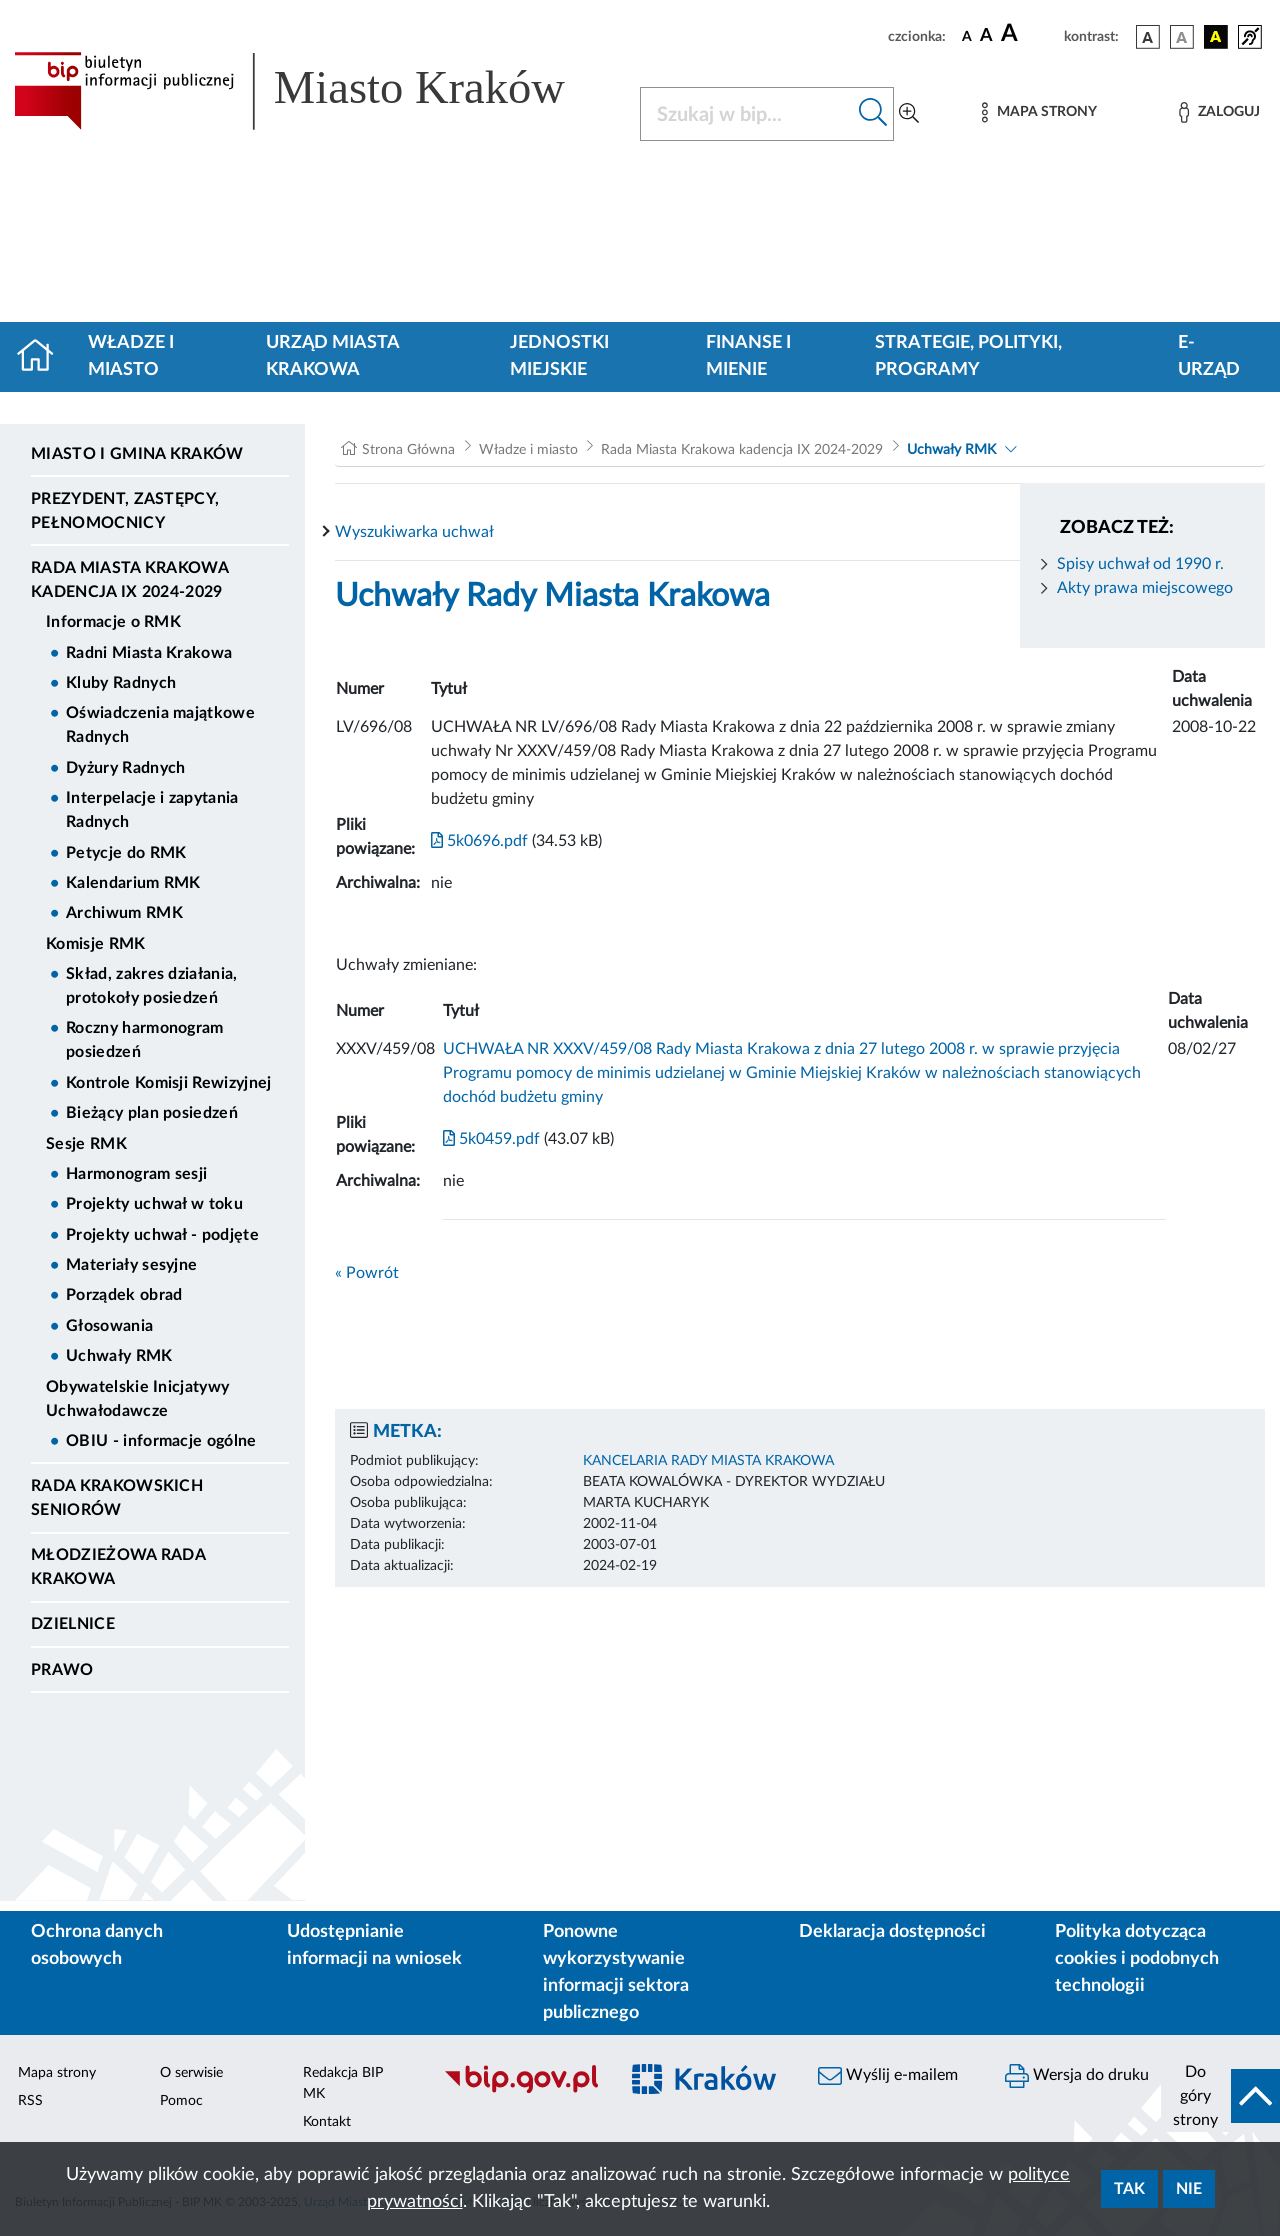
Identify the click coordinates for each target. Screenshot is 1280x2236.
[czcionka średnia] (986, 36)
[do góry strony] (1220, 2096)
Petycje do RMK (126, 853)
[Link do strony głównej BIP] (315, 91)
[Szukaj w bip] (873, 114)
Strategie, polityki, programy (968, 356)
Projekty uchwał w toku (154, 1204)
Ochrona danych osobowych (97, 1945)
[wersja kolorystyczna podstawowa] (1148, 37)
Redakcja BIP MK (343, 2083)
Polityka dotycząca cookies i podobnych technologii (1137, 1959)
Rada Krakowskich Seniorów (117, 1498)
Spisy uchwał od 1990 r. (1140, 564)
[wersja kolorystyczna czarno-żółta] (1216, 37)
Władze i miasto (131, 356)
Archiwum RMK (124, 913)
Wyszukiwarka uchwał (414, 532)
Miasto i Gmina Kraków (137, 454)
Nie (1189, 2189)
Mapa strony (57, 2073)
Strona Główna (408, 450)
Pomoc (181, 2101)
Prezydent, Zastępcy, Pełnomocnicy (125, 511)
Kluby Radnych (121, 683)
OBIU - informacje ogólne (161, 1441)
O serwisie (191, 2073)
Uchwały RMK (119, 1356)
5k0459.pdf (491, 1139)
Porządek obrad (124, 1295)
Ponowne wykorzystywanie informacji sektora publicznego (616, 1972)
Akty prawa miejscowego (1145, 588)
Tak (1129, 2189)
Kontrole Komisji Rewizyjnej (169, 1083)
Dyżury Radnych (125, 768)
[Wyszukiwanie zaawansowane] (909, 114)
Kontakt (327, 2122)
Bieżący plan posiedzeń (152, 1113)
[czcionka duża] (1029, 34)
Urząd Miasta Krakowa (332, 356)
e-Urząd (1209, 356)
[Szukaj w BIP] (747, 114)
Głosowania (109, 1326)
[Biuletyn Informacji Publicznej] (520, 2090)
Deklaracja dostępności (892, 1932)
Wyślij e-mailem (888, 2076)
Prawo (62, 1670)
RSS (30, 2101)
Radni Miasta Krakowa (149, 653)
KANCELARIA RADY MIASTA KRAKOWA (708, 1461)
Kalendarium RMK (133, 883)
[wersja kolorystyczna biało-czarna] (1182, 37)
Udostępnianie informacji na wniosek (374, 1945)
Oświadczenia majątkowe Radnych (160, 725)
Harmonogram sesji (136, 1174)
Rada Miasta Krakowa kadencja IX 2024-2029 (129, 580)
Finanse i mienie (748, 356)
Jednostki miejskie (559, 356)
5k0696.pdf (479, 841)
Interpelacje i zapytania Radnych (152, 810)
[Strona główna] (43, 357)
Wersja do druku (1077, 2076)
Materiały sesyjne (131, 1265)
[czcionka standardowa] (967, 36)
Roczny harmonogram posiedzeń (145, 1040)
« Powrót (367, 1273)
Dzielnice (73, 1624)
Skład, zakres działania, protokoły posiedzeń (152, 986)
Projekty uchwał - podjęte (162, 1235)
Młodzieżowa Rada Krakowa (118, 1567)
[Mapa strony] (1039, 112)
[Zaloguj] (1219, 112)
